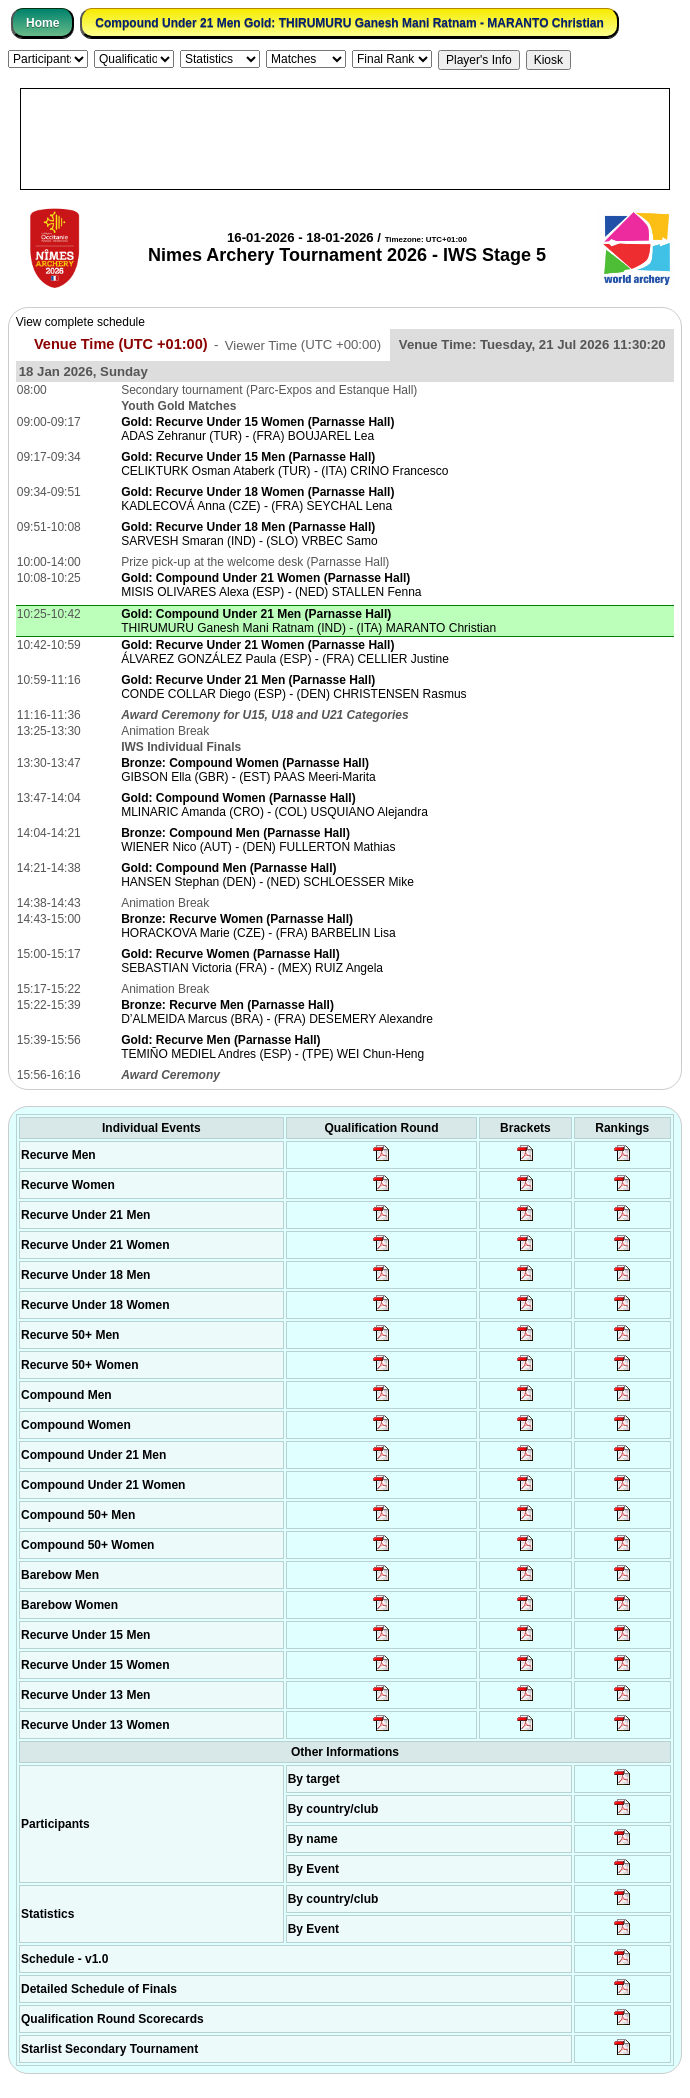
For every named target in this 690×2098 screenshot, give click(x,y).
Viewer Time (303, 344)
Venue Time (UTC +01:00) (121, 344)
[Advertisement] (345, 139)
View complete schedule (80, 322)
